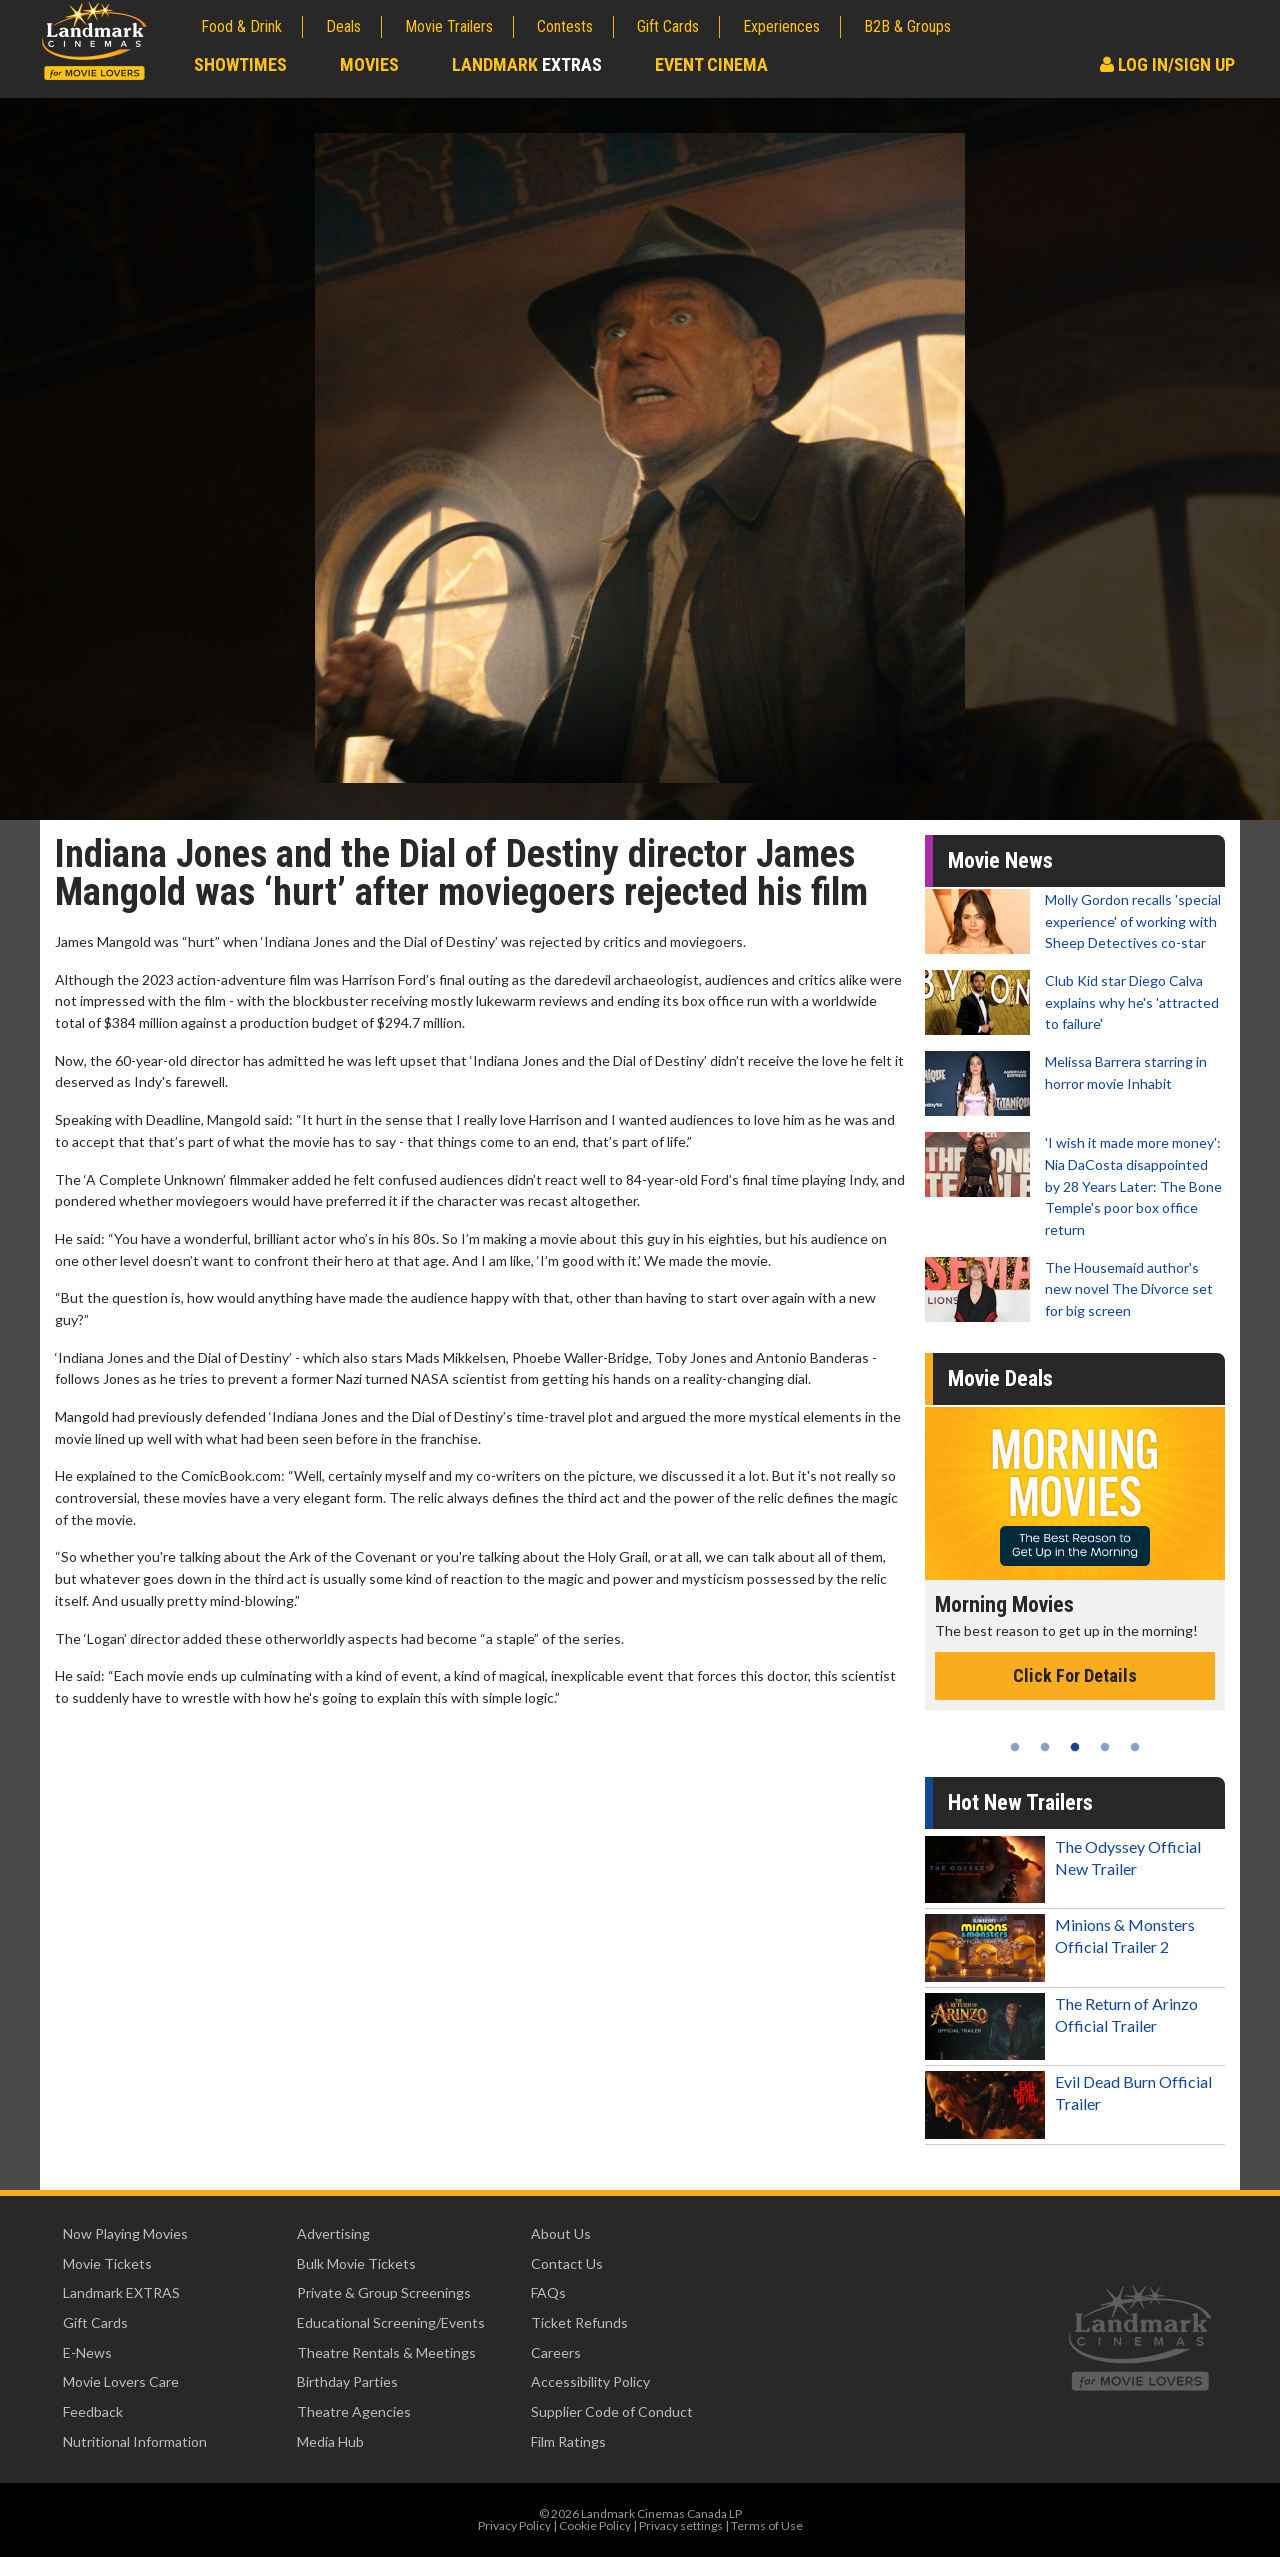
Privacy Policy (514, 2525)
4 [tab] (1105, 1747)
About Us (561, 2233)
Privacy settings (681, 2525)
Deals (343, 26)
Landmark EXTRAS (121, 2292)
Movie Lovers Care (121, 2381)
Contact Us (567, 2263)
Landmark (527, 64)
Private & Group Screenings (384, 2292)
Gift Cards (668, 26)
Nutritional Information (135, 2441)
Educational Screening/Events (391, 2322)
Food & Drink (241, 26)
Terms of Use (767, 2525)
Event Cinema (711, 64)
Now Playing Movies (125, 2233)
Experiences (781, 26)
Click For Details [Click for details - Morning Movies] (1082, 1675)
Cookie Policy (595, 2525)
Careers (556, 2352)
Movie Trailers (449, 26)
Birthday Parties (347, 2381)
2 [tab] (1045, 1747)
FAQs (548, 2292)
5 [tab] (1135, 1747)
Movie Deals (1000, 1378)
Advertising (333, 2233)
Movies (369, 64)
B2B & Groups (907, 26)
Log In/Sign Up (1167, 64)
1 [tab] (1015, 1747)
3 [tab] (1075, 1747)
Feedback (93, 2411)
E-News (87, 2352)
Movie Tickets (107, 2263)
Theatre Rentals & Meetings (386, 2352)
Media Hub (330, 2441)
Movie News (1000, 860)
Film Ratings (568, 2441)
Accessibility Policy (590, 2381)
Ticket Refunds (579, 2322)
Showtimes (240, 64)
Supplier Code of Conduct (612, 2411)
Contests (565, 26)
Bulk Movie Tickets (356, 2263)
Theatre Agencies (354, 2411)
